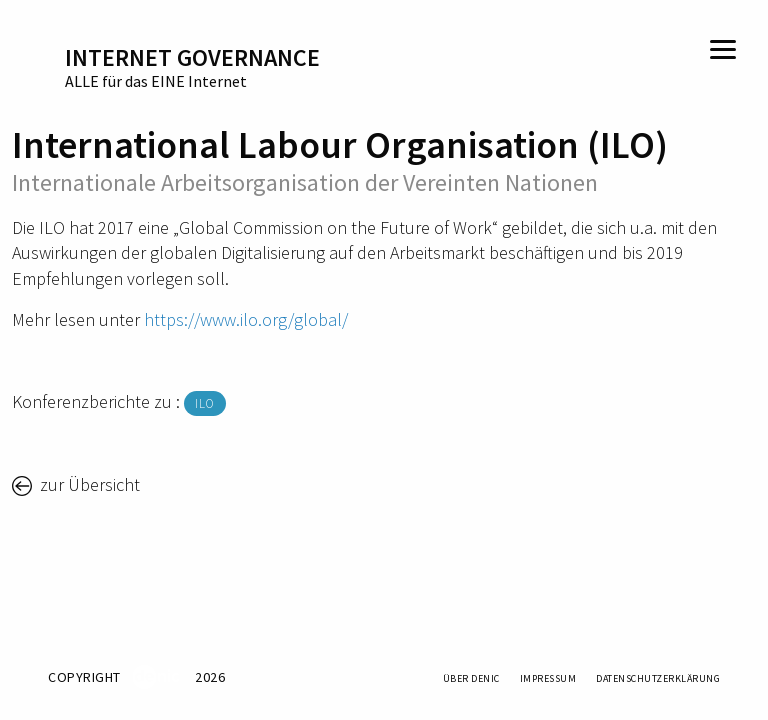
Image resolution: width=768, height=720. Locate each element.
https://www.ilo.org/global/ (246, 319)
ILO (205, 403)
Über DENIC (471, 678)
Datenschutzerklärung (658, 678)
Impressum (548, 678)
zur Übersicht (88, 484)
